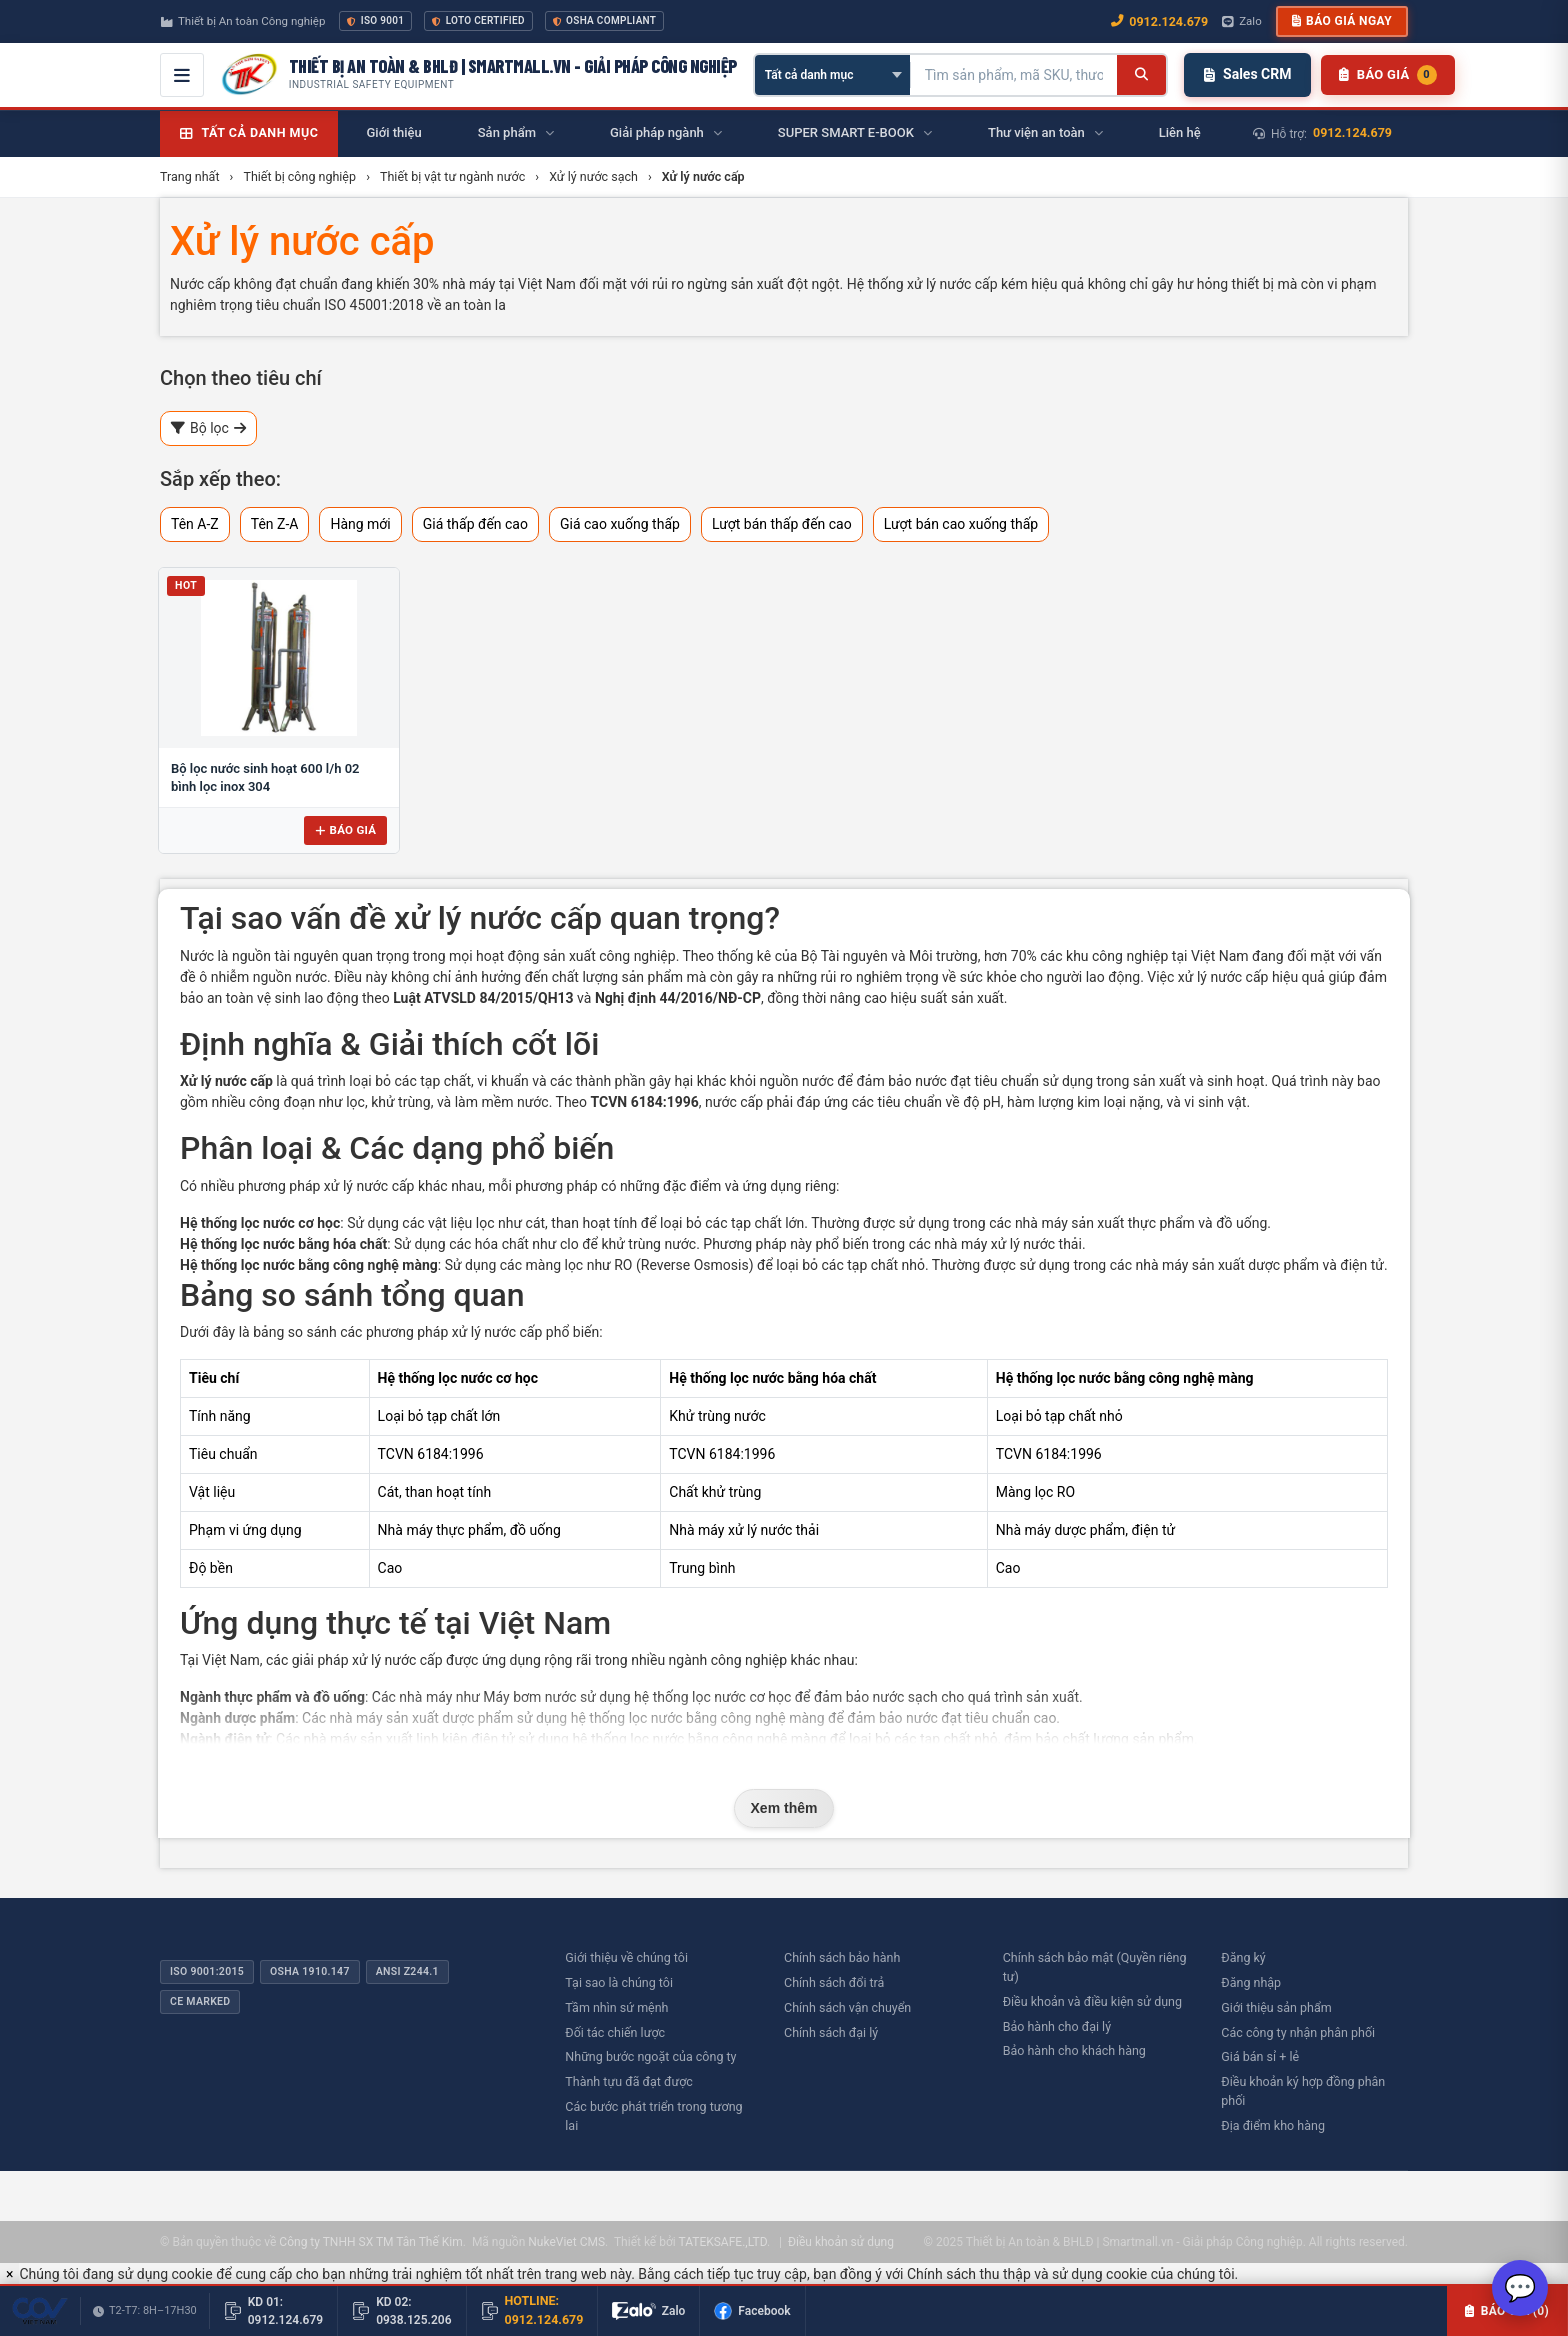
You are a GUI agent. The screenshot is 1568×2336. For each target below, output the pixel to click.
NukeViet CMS (566, 2242)
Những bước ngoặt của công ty (650, 2056)
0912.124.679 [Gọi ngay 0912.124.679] (1159, 21)
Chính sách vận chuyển (847, 2007)
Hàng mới (360, 524)
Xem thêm (784, 1808)
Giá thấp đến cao (475, 524)
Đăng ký (1243, 1957)
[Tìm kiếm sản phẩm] (1014, 75)
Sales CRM (1247, 74)
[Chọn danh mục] (832, 75)
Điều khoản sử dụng (841, 2242)
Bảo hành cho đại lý (1057, 2026)
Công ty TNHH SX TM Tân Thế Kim (370, 2242)
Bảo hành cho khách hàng (1074, 2050)
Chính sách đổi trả (834, 1982)
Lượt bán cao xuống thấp (961, 524)
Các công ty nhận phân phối (1298, 2032)
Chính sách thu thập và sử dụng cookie (1027, 2274)
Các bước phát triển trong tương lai (653, 2116)
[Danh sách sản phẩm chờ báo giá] (1387, 75)
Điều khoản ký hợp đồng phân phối (1303, 2091)
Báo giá (345, 830)
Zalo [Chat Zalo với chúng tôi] (1242, 21)
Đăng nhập (1251, 1982)
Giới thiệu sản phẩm (1276, 2007)
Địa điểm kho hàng (1273, 2125)
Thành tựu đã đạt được (629, 2081)
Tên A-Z (195, 524)
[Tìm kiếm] (1141, 75)
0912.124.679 (1352, 132)
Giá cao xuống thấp (620, 524)
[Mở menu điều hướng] (182, 75)
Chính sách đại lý (831, 2032)
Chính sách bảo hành (842, 1957)
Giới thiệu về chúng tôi (626, 1957)
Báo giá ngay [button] (1342, 21)
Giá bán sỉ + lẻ (1260, 2056)
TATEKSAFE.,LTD (722, 2242)
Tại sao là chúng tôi (619, 1982)
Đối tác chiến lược (615, 2032)
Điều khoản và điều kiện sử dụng (1092, 2001)
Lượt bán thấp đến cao (782, 524)
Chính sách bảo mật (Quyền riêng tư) (1095, 1967)
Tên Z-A (275, 524)
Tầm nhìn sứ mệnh (616, 2007)
